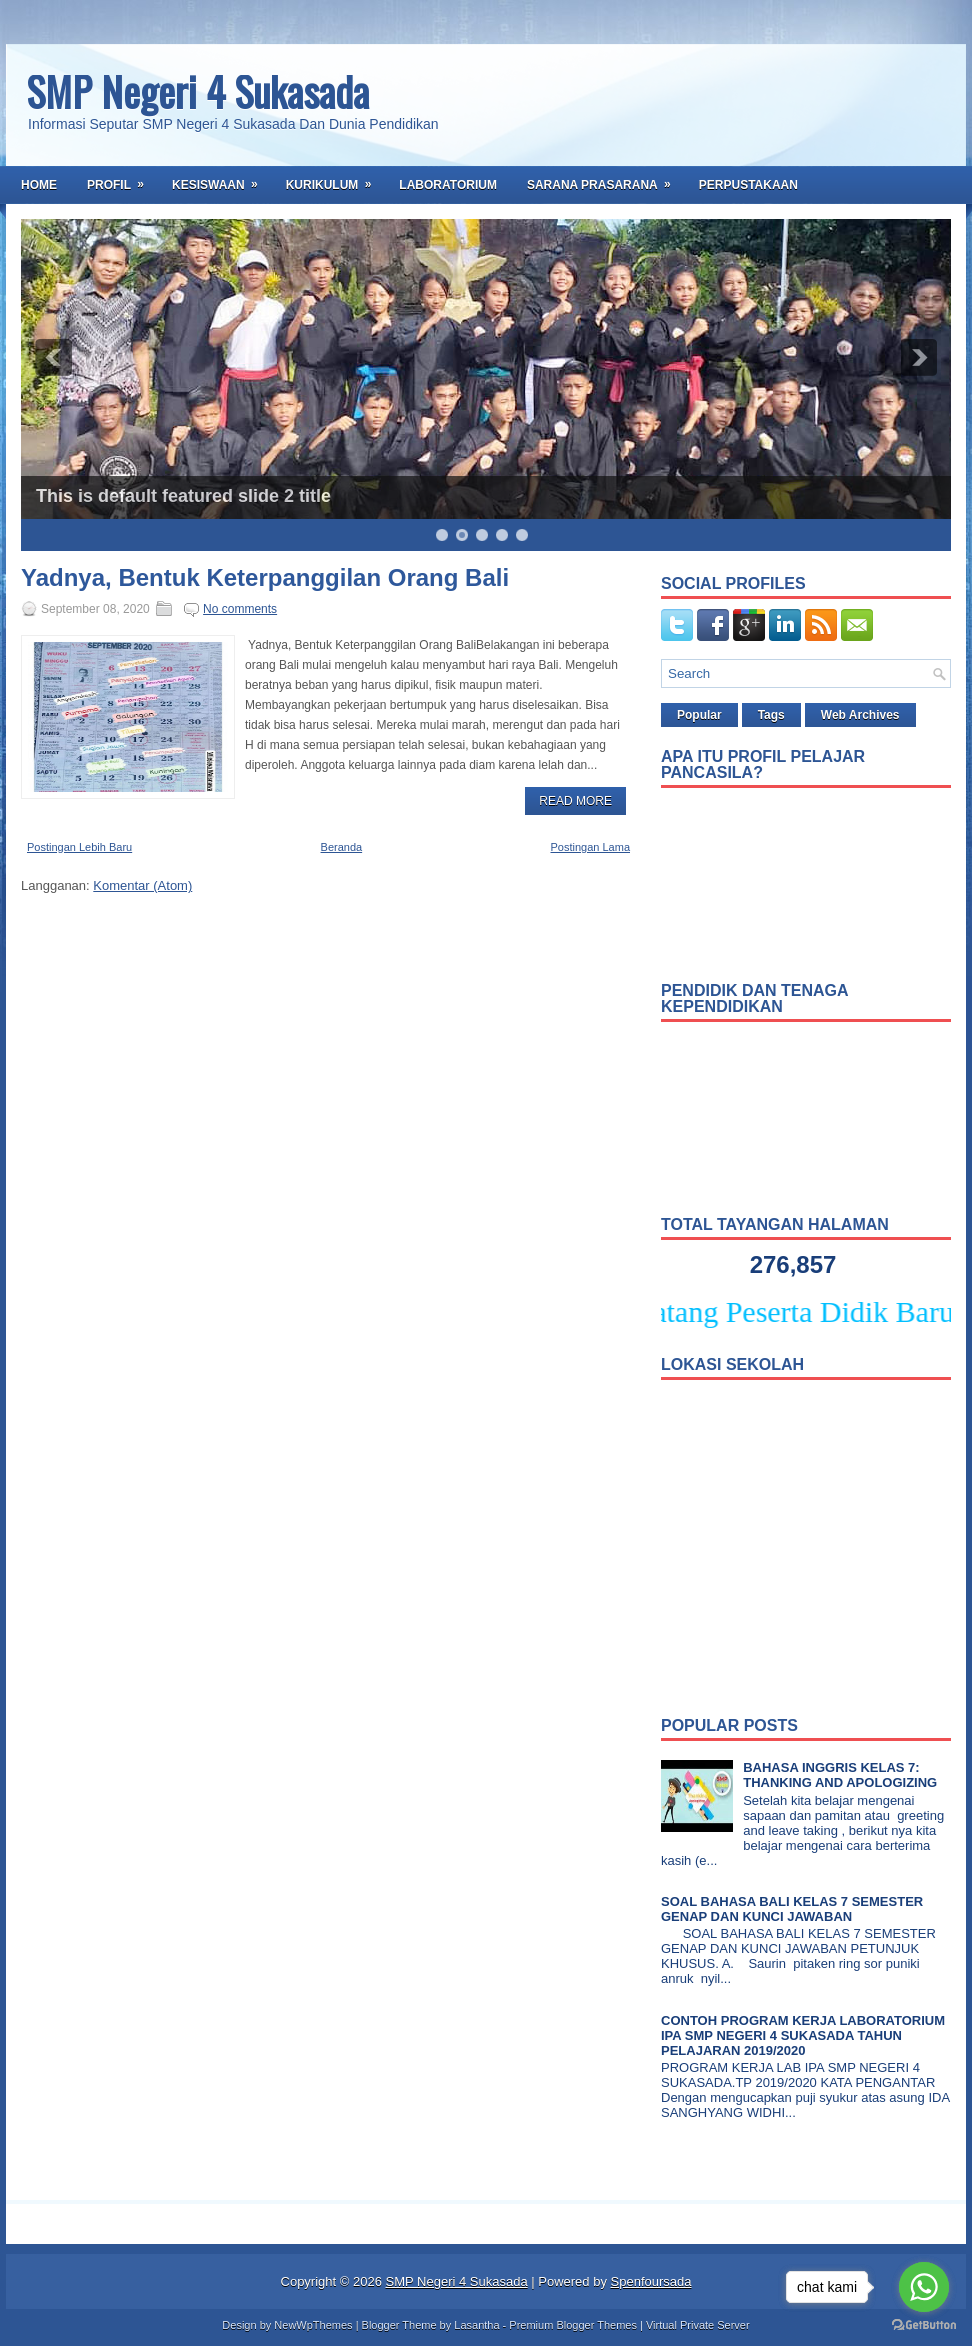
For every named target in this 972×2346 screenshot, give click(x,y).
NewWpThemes (313, 2325)
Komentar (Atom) (142, 885)
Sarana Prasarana (605, 179)
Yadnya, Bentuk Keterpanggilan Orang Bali (265, 578)
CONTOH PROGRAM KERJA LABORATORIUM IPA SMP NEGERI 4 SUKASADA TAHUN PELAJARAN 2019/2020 (803, 2035)
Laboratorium (448, 185)
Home (39, 185)
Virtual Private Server (698, 2325)
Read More (575, 801)
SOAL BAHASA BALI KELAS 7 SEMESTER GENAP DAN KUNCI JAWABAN (792, 1909)
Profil (122, 179)
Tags (771, 715)
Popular (699, 715)
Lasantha (476, 2325)
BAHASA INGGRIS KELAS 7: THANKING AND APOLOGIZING (840, 1775)
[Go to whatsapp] (924, 2287)
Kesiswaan (221, 179)
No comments (240, 609)
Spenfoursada (651, 2281)
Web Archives (860, 715)
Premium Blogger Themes (573, 2325)
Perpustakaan (748, 185)
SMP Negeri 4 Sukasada (197, 91)
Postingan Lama (591, 847)
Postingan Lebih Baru (79, 847)
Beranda (342, 847)
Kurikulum (335, 179)
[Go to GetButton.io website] (924, 2325)
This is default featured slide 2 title (183, 496)
